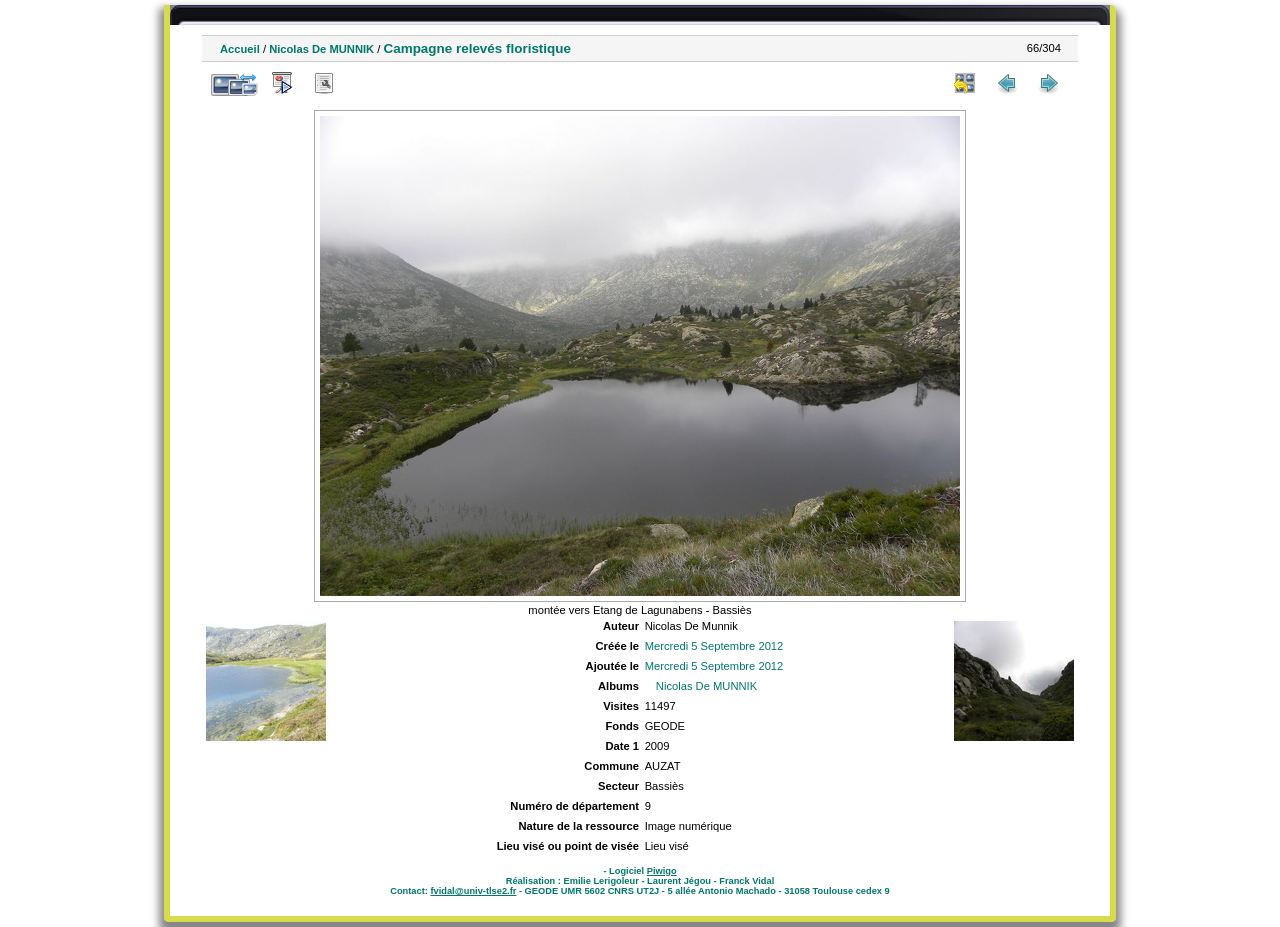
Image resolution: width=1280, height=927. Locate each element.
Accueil (240, 49)
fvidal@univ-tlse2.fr (473, 891)
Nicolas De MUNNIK (321, 49)
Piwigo (662, 871)
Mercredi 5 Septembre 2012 (714, 646)
